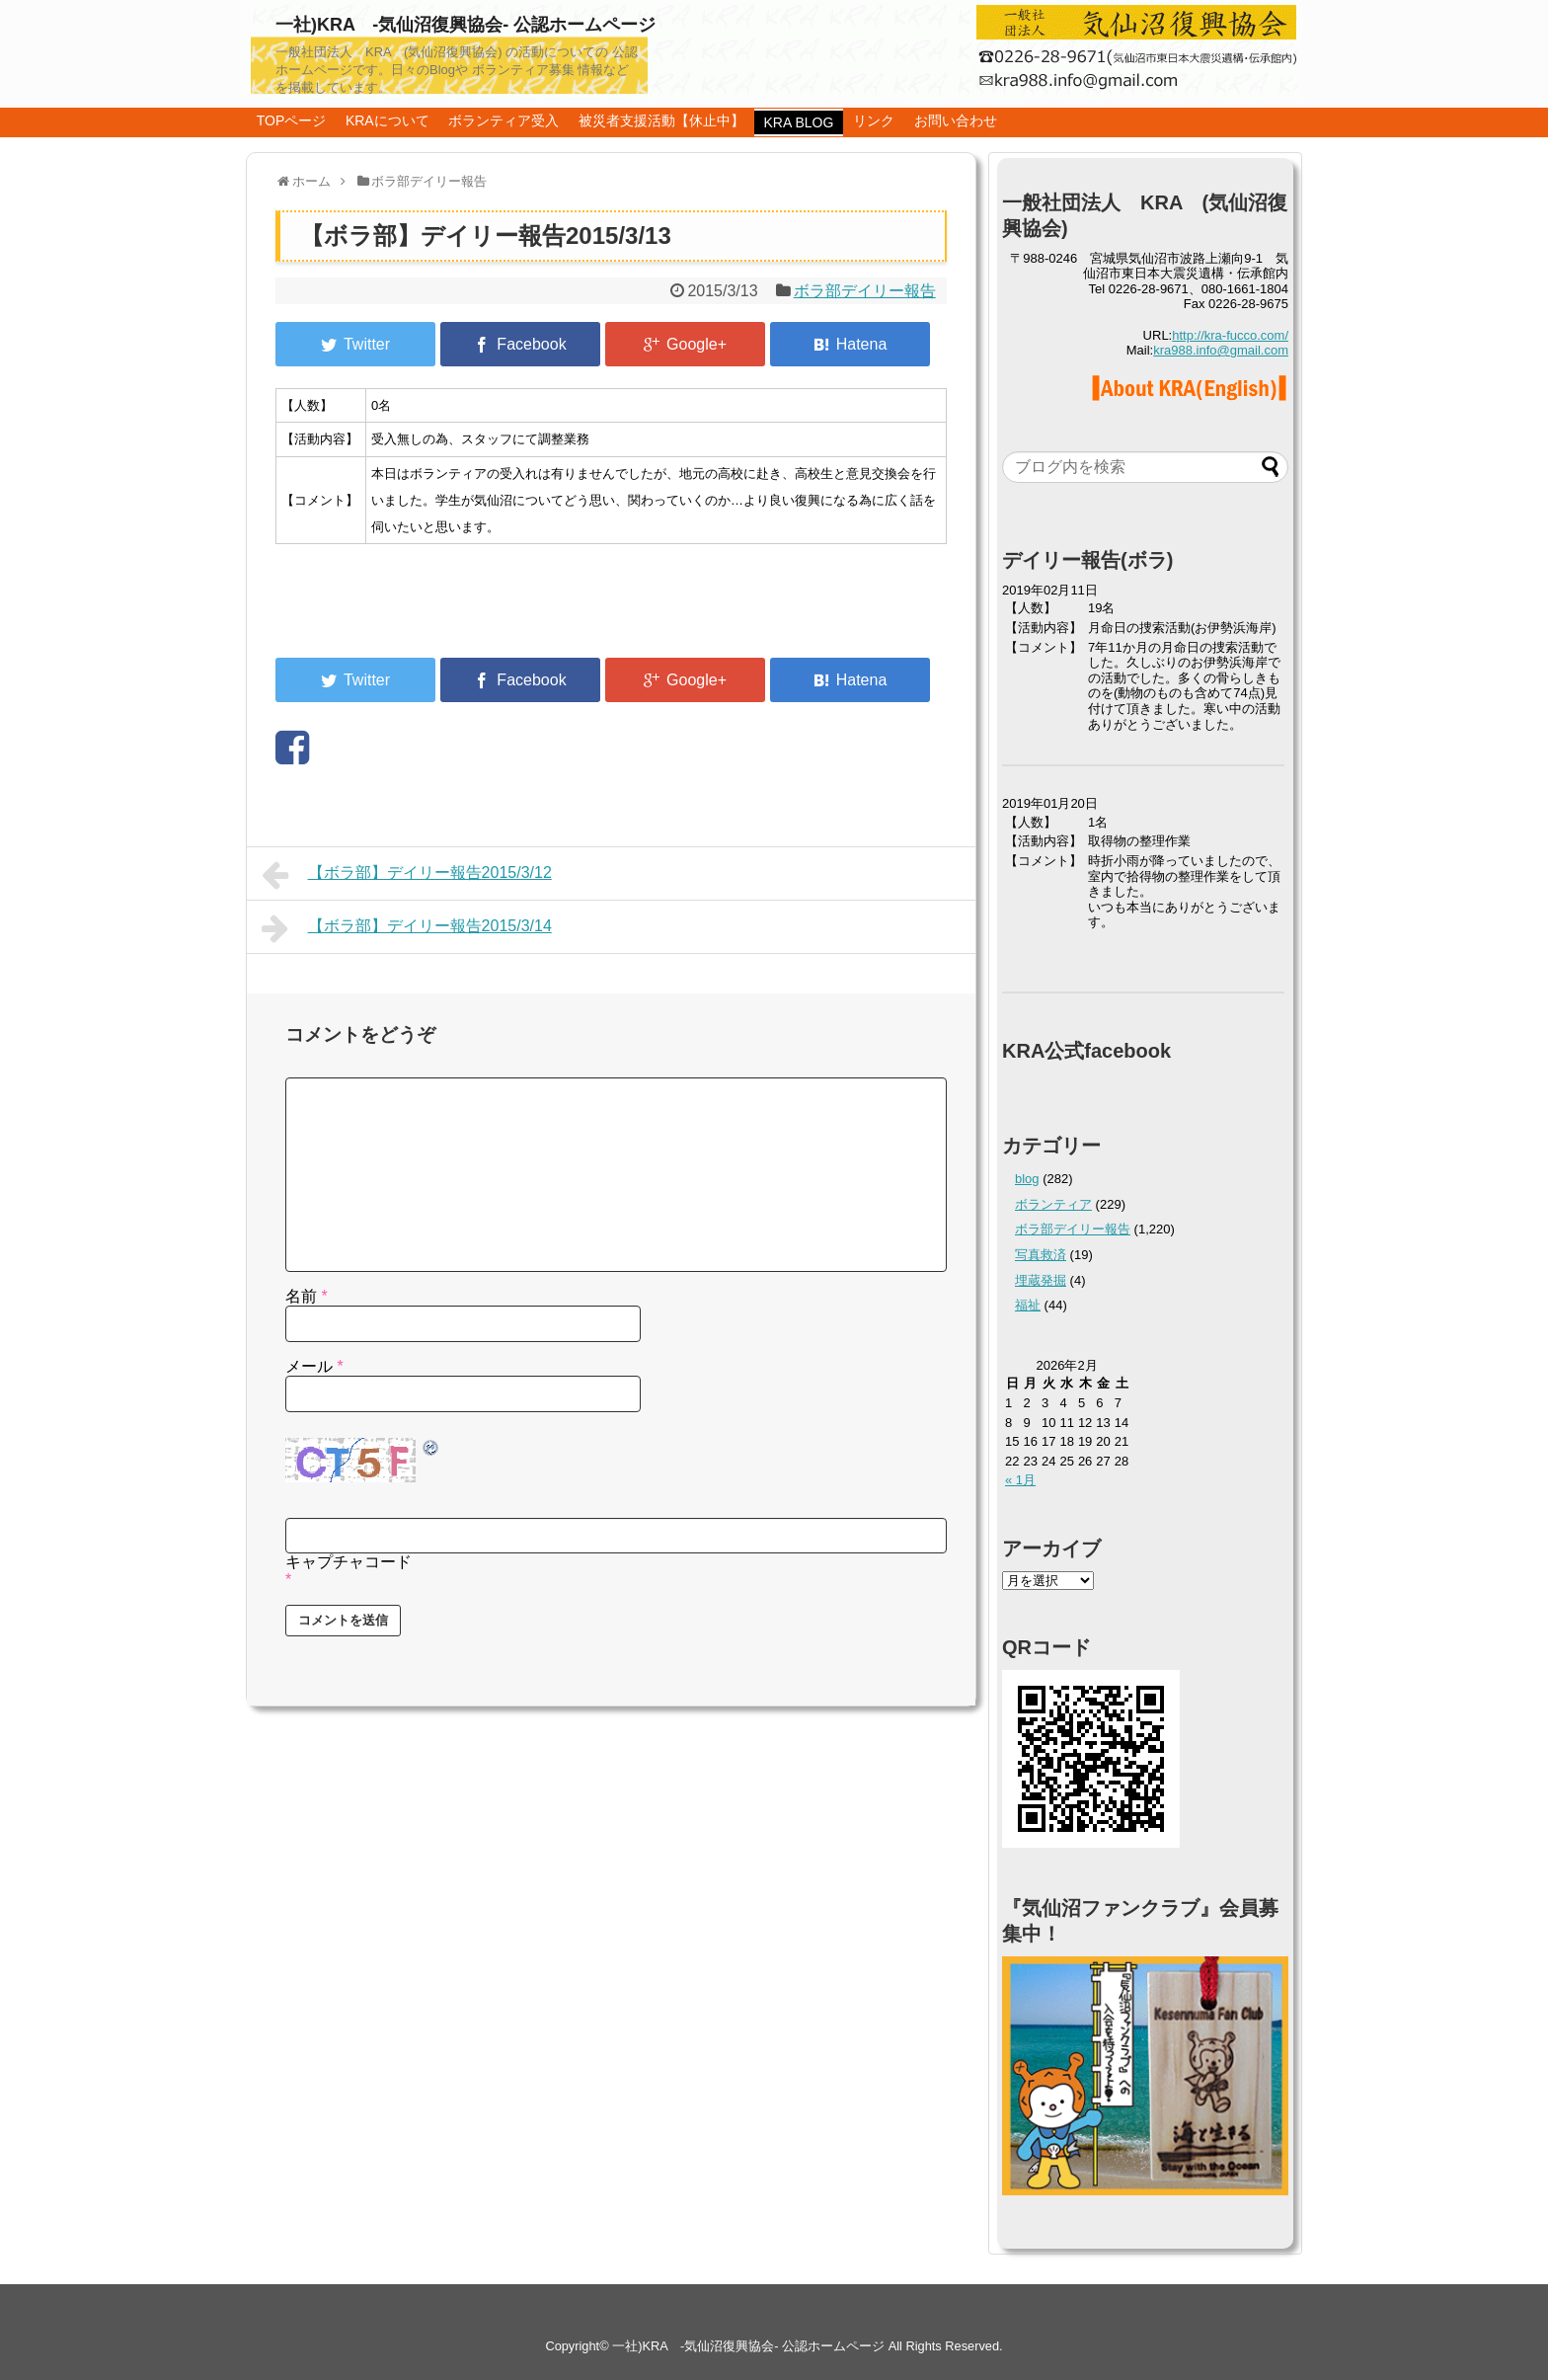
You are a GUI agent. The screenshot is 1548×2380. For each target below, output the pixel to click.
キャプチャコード (348, 1561)
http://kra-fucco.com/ (1230, 335)
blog (1027, 1178)
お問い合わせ (955, 120)
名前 (306, 1296)
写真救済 (1040, 1254)
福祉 (1028, 1305)
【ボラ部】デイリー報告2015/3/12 (407, 875)
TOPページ (292, 120)
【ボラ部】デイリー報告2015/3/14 (407, 928)
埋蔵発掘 (1040, 1280)
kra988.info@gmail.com (1220, 350)
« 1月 (1020, 1479)
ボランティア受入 (503, 120)
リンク (873, 120)
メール (314, 1366)
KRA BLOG (799, 122)
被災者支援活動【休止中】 (661, 120)
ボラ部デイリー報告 (865, 290)
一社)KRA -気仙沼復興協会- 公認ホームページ (465, 25)
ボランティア (1053, 1204)
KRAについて (387, 120)
